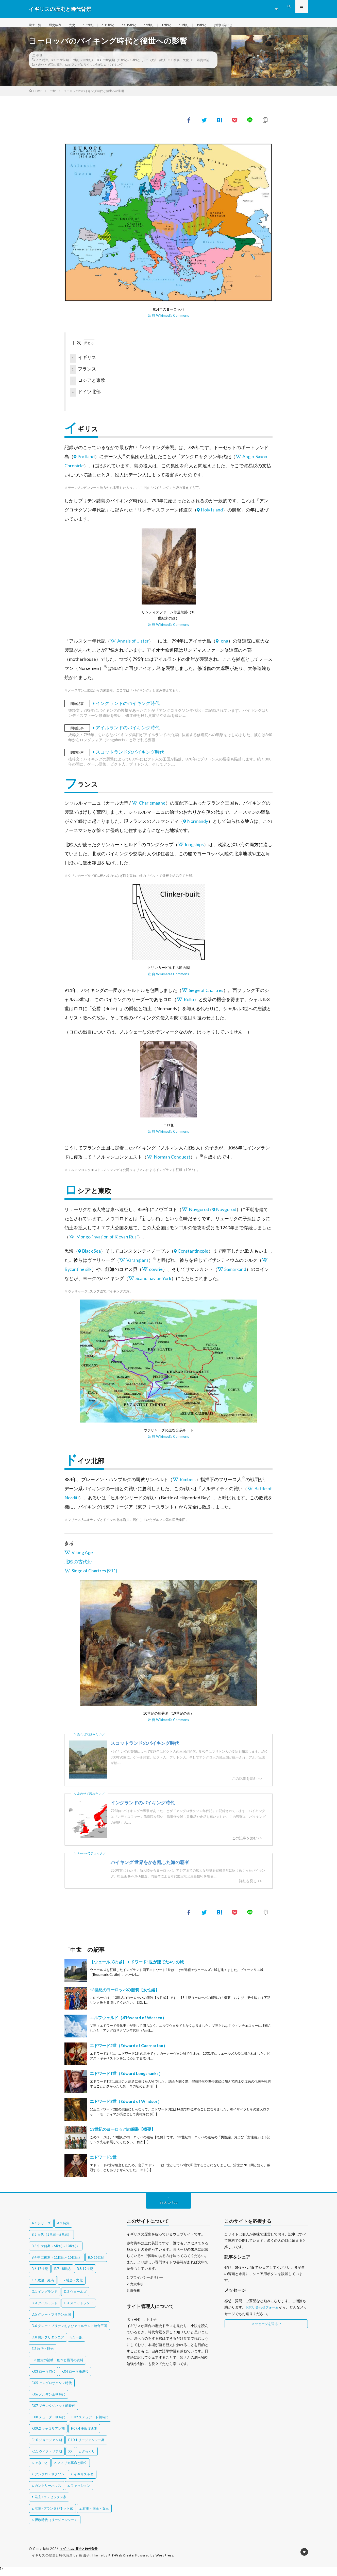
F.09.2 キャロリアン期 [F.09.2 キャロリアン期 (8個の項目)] (48, 2434)
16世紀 (160, 25)
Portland (86, 462)
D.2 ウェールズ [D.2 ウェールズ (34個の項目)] (75, 2297)
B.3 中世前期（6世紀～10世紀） (73, 65)
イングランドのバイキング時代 (128, 709)
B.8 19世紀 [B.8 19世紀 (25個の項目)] (85, 2274)
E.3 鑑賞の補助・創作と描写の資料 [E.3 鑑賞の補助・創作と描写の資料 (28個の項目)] (57, 2366)
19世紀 (217, 25)
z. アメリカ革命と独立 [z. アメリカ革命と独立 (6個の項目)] (70, 2468)
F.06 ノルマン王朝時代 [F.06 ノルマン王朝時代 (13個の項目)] (48, 2400)
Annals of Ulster (133, 646)
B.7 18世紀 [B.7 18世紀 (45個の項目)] (62, 2274)
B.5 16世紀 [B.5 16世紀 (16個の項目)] (96, 2263)
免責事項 (137, 2289)
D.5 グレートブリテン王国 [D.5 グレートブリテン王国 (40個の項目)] (51, 2320)
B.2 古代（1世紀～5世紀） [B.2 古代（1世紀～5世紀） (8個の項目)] (51, 2240)
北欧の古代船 (78, 1567)
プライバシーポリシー (148, 2283)
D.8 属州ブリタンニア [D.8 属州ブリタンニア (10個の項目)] (48, 2343)
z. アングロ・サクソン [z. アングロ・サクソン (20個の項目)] (48, 2480)
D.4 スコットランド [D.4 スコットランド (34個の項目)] (78, 2309)
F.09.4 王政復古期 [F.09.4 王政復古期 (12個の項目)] (84, 2434)
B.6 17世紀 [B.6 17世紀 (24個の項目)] (40, 2274)
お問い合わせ (241, 25)
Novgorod (199, 1215)
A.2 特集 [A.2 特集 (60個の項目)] (63, 2229)
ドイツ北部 (89, 398)
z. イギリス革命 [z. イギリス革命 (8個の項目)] (82, 2480)
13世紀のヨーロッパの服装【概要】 (122, 2135)
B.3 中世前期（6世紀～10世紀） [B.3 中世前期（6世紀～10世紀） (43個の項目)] (56, 2252)
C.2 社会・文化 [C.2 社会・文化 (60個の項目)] (71, 2286)
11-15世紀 (139, 25)
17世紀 (179, 25)
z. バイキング (113, 70)
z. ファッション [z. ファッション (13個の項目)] (79, 2491)
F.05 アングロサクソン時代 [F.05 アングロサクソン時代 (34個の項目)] (52, 2389)
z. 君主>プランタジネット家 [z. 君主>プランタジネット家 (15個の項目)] (52, 2514)
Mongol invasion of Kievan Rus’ (107, 1242)
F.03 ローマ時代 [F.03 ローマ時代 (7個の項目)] (43, 2377)
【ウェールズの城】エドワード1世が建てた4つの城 (137, 1967)
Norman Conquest (172, 1162)
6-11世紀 (115, 25)
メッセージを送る (266, 2330)
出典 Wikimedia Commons (168, 321)
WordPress (167, 2561)
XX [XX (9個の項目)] (70, 2457)
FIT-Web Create (122, 2561)
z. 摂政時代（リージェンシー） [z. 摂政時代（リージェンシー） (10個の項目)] (55, 2526)
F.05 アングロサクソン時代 (83, 70)
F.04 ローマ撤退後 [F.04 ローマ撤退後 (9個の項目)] (75, 2377)
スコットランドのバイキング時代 (130, 757)
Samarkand (235, 1275)
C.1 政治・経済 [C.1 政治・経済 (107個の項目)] (43, 2286)
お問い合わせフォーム (263, 2313)
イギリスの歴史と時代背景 (80, 2554)
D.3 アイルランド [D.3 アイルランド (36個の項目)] (45, 2309)
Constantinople (193, 1256)
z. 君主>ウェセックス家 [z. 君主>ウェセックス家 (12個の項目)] (49, 2503)
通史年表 (58, 25)
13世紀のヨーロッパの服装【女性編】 (124, 1995)
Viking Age (82, 1558)
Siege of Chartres (206, 996)
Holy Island (212, 515)
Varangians (137, 1266)
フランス (87, 375)
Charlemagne (152, 808)
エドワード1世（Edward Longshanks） (126, 2079)
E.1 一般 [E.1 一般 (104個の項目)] (76, 2343)
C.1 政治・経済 (154, 65)
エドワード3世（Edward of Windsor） (126, 2107)
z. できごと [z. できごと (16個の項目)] (40, 2468)
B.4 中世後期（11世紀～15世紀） (119, 65)
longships (194, 850)
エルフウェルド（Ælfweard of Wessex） (128, 2023)
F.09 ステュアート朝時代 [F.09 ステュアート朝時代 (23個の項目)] (90, 2423)
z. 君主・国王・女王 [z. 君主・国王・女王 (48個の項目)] (94, 2514)
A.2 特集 (42, 65)
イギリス (87, 364)
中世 (39, 61)
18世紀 (198, 25)
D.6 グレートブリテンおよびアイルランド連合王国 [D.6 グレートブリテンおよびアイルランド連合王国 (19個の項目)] (69, 2332)
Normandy (197, 827)
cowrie (156, 1275)
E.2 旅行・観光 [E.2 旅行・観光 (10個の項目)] (43, 2354)
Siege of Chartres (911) (94, 1576)
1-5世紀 (94, 25)
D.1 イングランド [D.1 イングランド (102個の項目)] (45, 2297)
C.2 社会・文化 (178, 65)
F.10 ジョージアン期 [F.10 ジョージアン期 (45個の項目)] (47, 2446)
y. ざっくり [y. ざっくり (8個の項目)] (87, 2457)
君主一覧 (36, 25)
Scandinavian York (153, 1284)
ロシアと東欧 (91, 386)
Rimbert (188, 1485)
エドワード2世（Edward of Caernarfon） (128, 2051)
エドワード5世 (103, 2162)
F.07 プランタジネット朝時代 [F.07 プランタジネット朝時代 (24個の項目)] (53, 2411)
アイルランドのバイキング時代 (128, 733)
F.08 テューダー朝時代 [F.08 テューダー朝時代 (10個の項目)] (48, 2423)
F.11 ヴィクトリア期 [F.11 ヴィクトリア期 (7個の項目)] (47, 2457)
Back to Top (168, 2208)
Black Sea (91, 1256)
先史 (76, 25)
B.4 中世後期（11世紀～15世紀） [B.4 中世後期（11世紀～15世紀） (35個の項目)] (57, 2263)
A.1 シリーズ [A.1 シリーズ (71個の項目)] (41, 2229)
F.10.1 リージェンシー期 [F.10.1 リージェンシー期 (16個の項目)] (86, 2446)
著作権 (135, 2296)
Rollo (189, 1005)
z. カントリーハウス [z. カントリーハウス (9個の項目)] (46, 2491)
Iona (223, 646)
